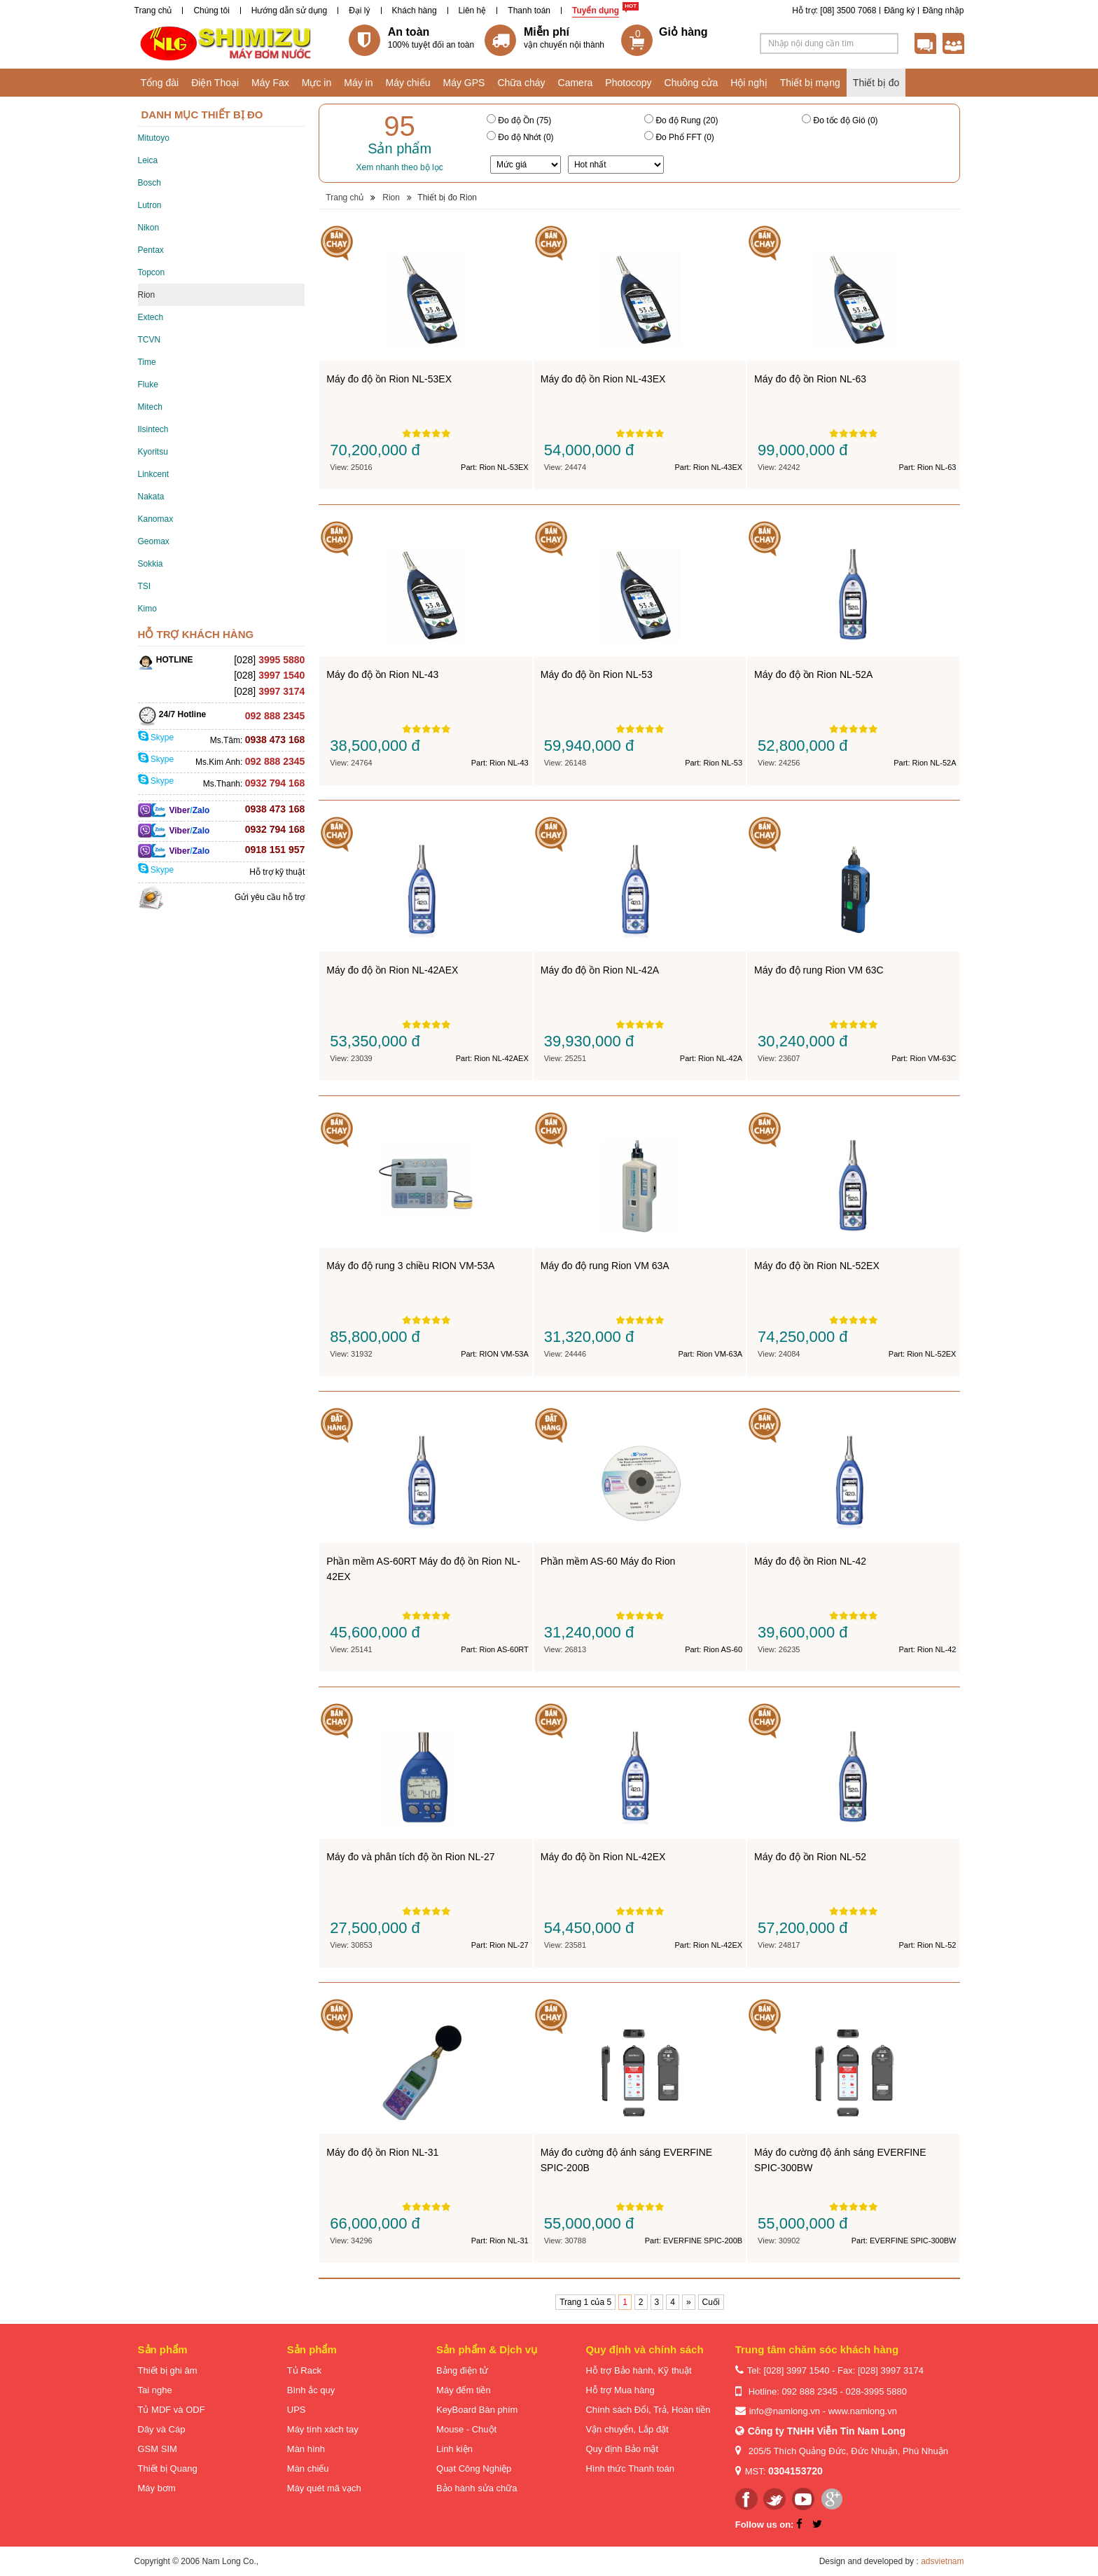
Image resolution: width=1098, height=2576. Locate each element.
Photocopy (628, 82)
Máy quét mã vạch (324, 2488)
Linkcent (153, 474)
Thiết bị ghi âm (167, 2370)
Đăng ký (899, 10)
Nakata (151, 496)
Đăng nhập (943, 10)
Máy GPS (464, 82)
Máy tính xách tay (323, 2429)
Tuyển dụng (595, 10)
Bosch (149, 183)
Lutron (150, 205)
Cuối (711, 2302)
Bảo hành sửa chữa (476, 2488)
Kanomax (156, 519)
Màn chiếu (308, 2468)
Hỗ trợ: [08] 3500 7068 (834, 10)
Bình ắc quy (311, 2390)
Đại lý (359, 10)
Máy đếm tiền (463, 2390)
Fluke (148, 384)
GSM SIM (157, 2449)
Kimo (147, 609)
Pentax (151, 250)
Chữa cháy (521, 82)
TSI (144, 586)
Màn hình (306, 2449)
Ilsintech (153, 429)
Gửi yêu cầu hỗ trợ (270, 897)
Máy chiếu (407, 82)
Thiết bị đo (876, 82)
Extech (151, 317)
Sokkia (150, 564)
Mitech (150, 407)
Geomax (153, 541)
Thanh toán (529, 10)
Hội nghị (748, 82)
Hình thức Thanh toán (629, 2468)
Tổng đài (160, 82)
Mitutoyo (153, 138)
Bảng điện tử (462, 2370)
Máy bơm (157, 2488)
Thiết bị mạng (810, 82)
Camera (575, 82)
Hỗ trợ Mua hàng (619, 2390)
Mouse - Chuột (466, 2429)
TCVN (149, 340)
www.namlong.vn (862, 2411)
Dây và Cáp (162, 2429)
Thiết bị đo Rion (447, 197)
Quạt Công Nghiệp (473, 2468)
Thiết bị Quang (167, 2468)
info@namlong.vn (784, 2411)
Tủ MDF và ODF (171, 2409)
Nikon (149, 228)
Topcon (151, 272)
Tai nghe (155, 2390)
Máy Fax (270, 82)
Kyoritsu (153, 452)
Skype (156, 737)
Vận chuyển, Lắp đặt (626, 2429)
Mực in (316, 82)
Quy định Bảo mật (621, 2449)
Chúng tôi (211, 10)
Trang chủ (153, 10)
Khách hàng (414, 10)
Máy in (358, 82)
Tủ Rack (304, 2370)
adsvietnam (942, 2561)
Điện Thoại (215, 82)
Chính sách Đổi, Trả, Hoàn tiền (647, 2409)
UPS (296, 2409)
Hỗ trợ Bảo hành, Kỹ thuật (638, 2370)
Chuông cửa (691, 82)
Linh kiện (454, 2449)
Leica (148, 160)
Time (147, 362)
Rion (146, 295)
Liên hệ (473, 10)
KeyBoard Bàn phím (476, 2409)
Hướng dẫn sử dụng (289, 10)
